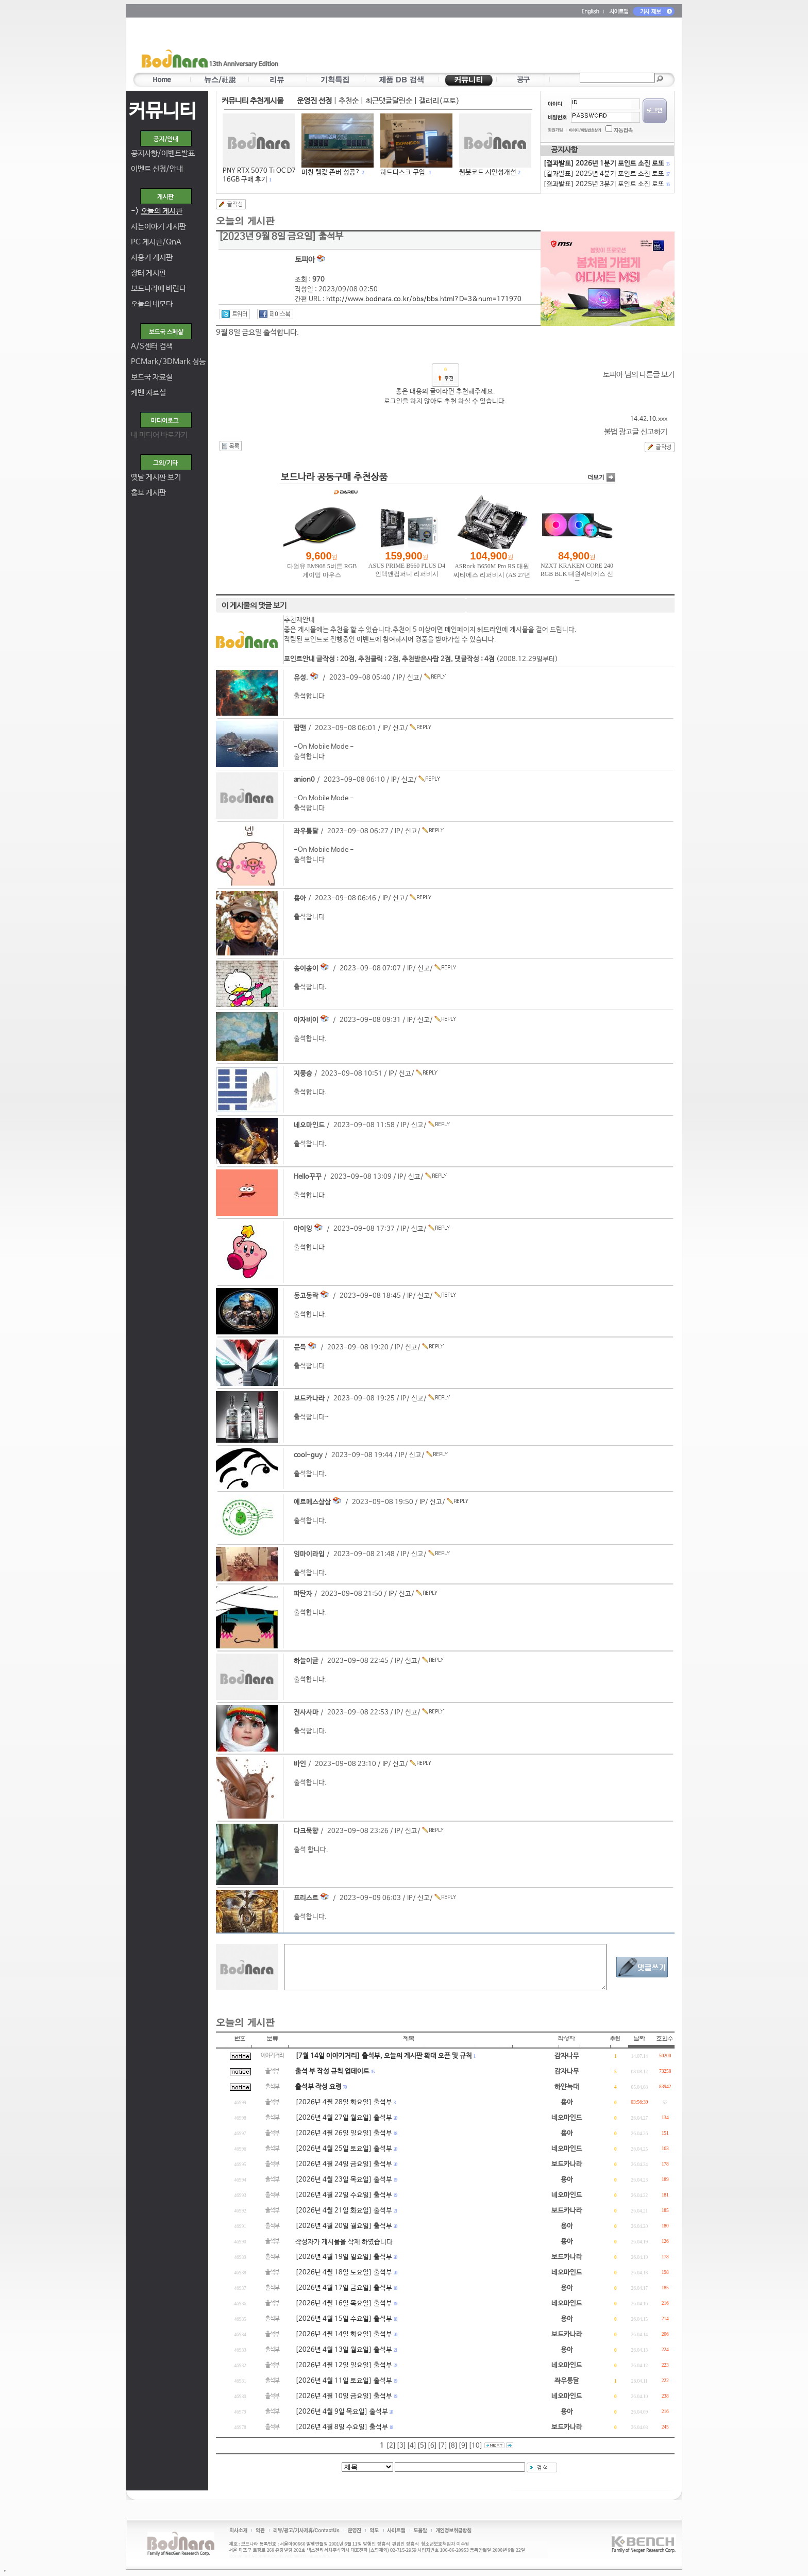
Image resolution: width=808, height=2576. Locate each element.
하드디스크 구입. (403, 172)
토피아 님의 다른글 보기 (639, 374)
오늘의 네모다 (152, 304)
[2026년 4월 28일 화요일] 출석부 (343, 2102)
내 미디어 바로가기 (159, 435)
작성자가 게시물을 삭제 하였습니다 (344, 2242)
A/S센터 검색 (152, 346)
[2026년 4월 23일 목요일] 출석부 (343, 2180)
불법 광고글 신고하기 (635, 431)
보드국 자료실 (152, 377)
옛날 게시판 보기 (156, 477)
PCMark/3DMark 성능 (168, 361)
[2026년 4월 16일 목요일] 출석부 (343, 2303)
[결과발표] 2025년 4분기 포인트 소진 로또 (606, 174)
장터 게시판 (148, 273)
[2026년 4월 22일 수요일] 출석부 (343, 2195)
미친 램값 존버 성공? (330, 172)
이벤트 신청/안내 (157, 168)
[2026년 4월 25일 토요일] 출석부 (343, 2149)
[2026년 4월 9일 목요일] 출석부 (341, 2412)
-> (156, 211)
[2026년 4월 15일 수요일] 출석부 (343, 2319)
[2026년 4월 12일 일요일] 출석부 (343, 2365)
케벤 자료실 (148, 392)
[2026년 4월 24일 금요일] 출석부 (343, 2164)
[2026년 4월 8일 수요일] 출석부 (341, 2427)
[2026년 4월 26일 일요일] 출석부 (343, 2133)
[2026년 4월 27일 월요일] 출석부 (343, 2118)
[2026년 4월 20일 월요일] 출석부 (343, 2226)
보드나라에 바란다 (158, 288)
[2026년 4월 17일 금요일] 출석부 (343, 2288)
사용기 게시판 (152, 257)
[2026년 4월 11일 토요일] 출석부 (343, 2381)
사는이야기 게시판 (158, 226)
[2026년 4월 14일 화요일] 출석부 (343, 2334)
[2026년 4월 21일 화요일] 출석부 (343, 2211)
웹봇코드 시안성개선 (487, 172)
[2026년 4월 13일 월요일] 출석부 (343, 2350)
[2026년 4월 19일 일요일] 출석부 (343, 2257)
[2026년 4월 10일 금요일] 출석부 (343, 2396)
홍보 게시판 (148, 492)
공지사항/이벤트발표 (163, 153)
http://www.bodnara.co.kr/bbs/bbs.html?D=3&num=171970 (423, 299)
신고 (413, 678)
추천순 (349, 100)
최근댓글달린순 (388, 100)
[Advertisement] (464, 47)
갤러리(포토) (439, 100)
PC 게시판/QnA (156, 242)
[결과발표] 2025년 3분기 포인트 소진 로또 (606, 184)
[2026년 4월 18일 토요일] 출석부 (343, 2272)
